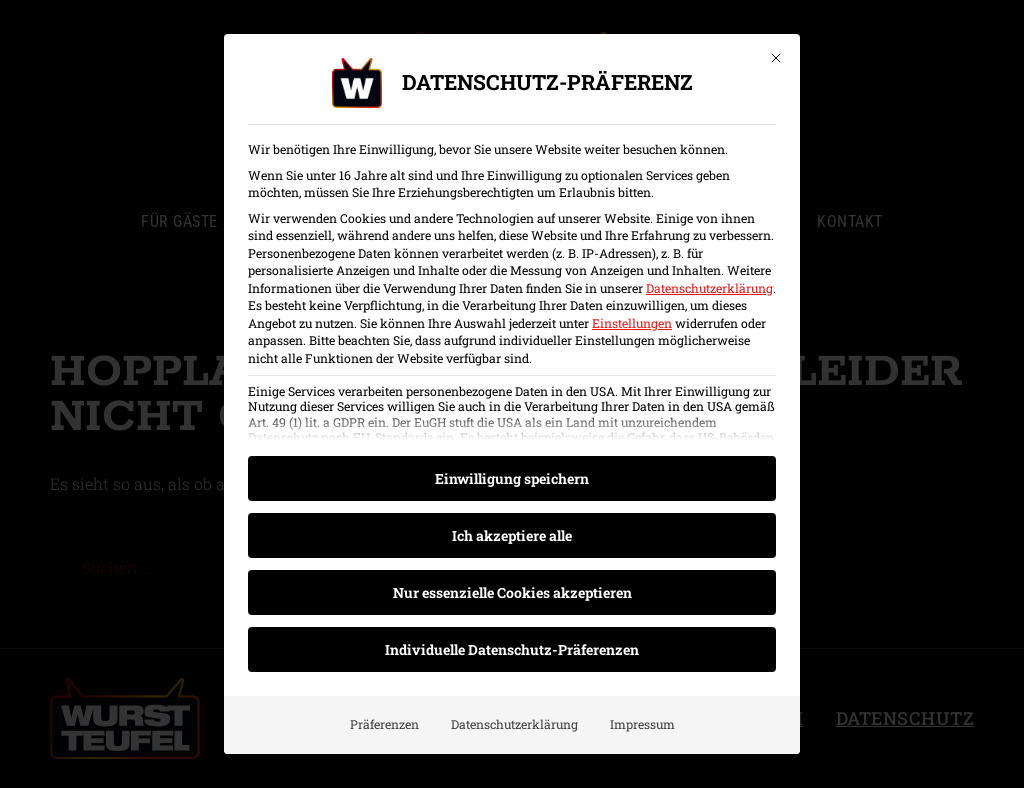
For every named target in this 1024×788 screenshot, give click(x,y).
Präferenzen (384, 724)
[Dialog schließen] (776, 58)
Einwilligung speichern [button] (512, 478)
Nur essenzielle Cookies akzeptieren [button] (512, 592)
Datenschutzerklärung (709, 288)
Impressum (642, 724)
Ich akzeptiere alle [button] (512, 535)
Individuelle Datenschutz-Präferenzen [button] (512, 649)
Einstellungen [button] (632, 323)
